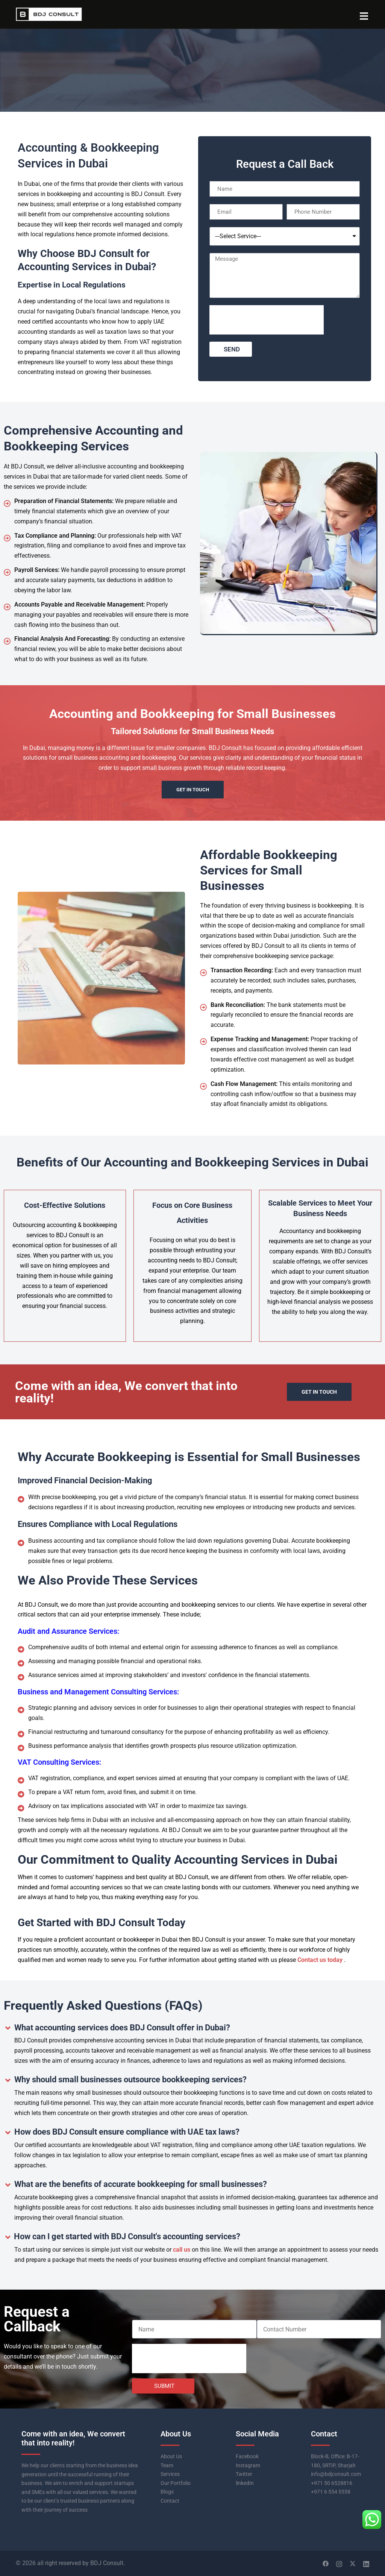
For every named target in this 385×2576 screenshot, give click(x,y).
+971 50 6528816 (331, 2483)
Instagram (248, 2465)
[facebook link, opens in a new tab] (326, 2563)
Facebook (247, 2456)
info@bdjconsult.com (336, 2474)
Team (167, 2465)
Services (170, 2474)
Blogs (167, 2492)
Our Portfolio (176, 2483)
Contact (170, 2501)
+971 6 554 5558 (330, 2492)
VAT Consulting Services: (59, 1762)
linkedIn (245, 2483)
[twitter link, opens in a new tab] (353, 2563)
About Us (171, 2456)
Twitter (244, 2474)
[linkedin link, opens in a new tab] (366, 2563)
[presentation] (266, 320)
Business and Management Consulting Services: (98, 1691)
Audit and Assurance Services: (68, 1631)
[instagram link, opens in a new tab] (339, 2563)
